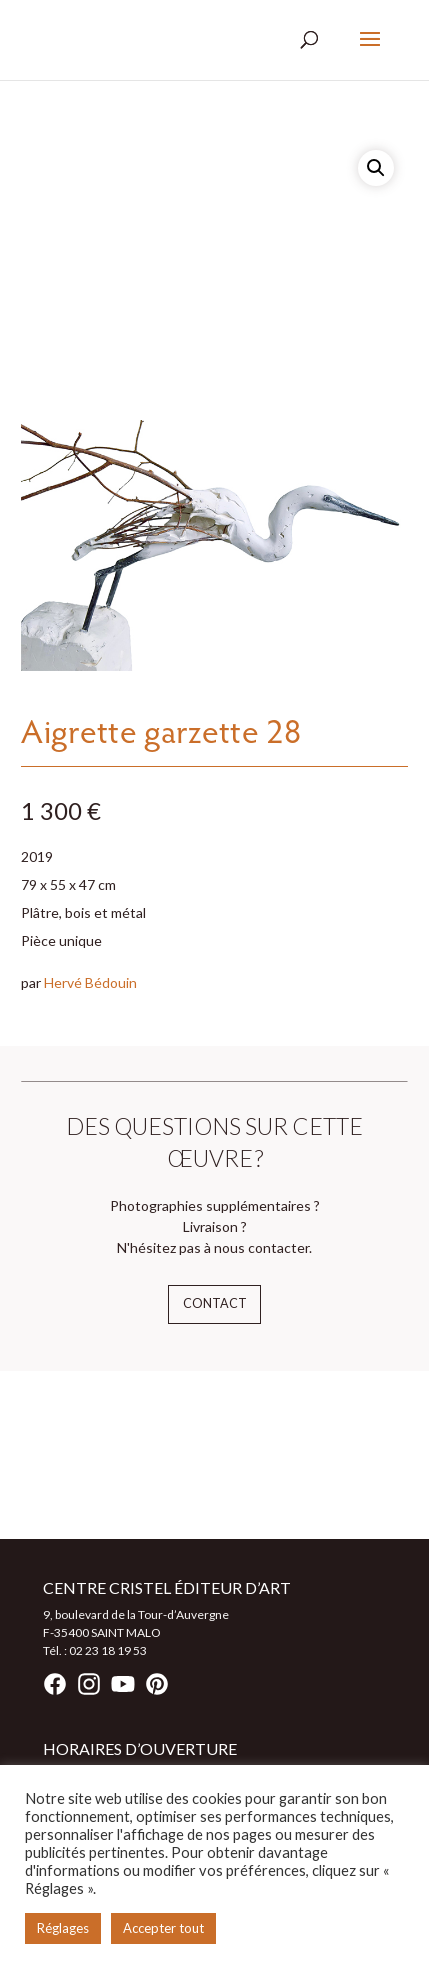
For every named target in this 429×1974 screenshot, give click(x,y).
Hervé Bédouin (90, 982)
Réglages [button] (63, 1928)
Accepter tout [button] (163, 1928)
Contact (215, 1303)
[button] (376, 168)
